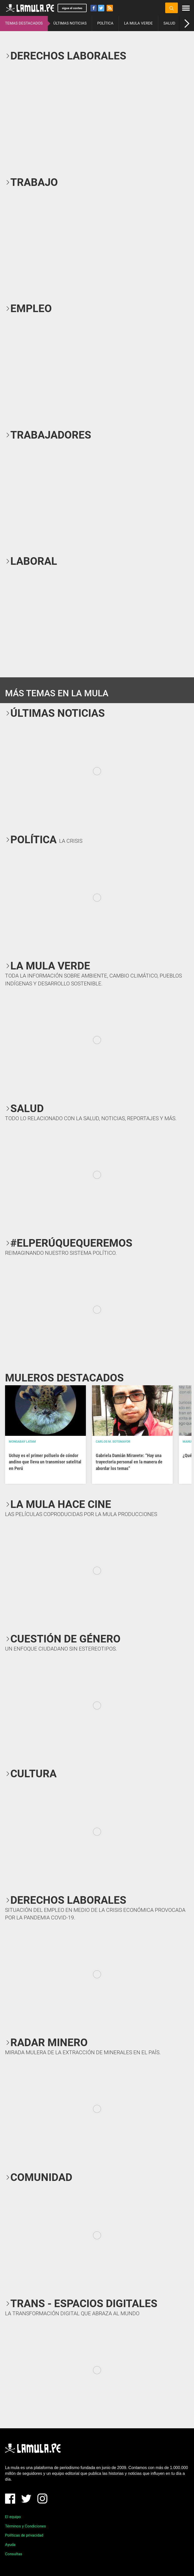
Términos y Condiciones (25, 2526)
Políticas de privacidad (24, 2535)
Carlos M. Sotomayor (113, 1441)
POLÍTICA (105, 23)
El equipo (13, 2517)
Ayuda (10, 2544)
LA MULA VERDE (138, 23)
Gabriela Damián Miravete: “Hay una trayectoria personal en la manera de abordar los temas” (129, 1462)
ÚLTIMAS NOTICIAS (70, 23)
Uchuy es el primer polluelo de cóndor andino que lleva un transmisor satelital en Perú (45, 1462)
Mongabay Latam (22, 1441)
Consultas (13, 2554)
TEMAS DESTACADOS (24, 23)
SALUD (169, 23)
